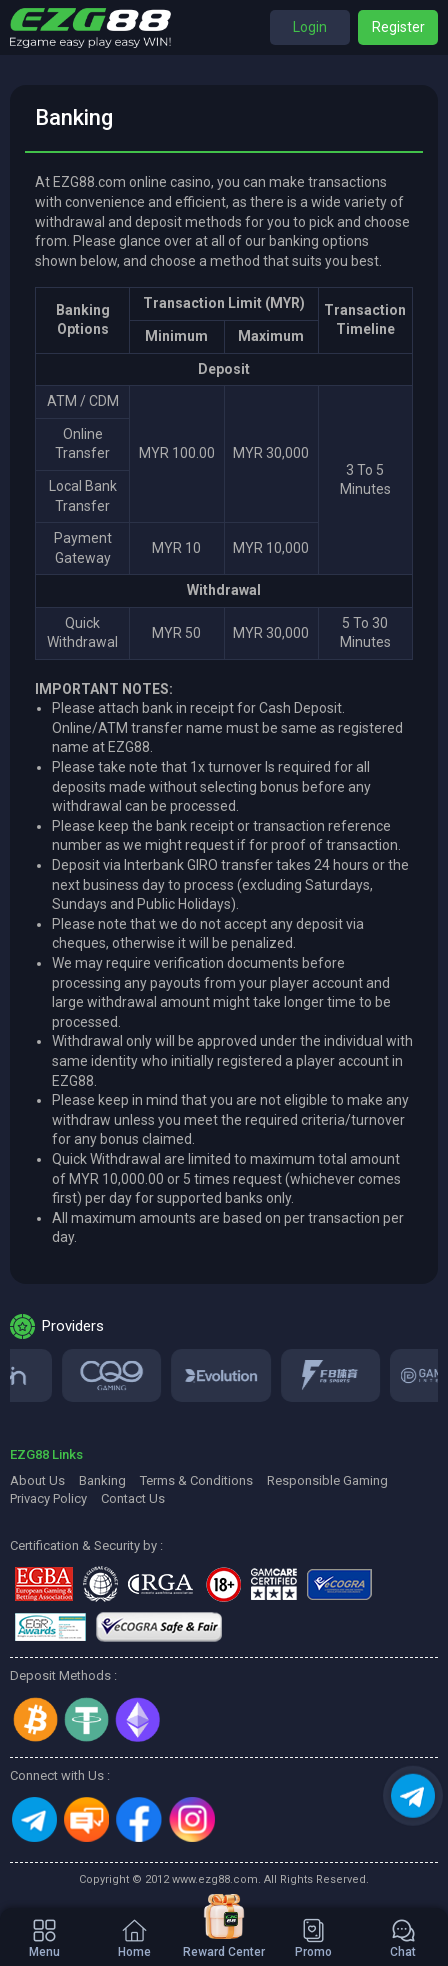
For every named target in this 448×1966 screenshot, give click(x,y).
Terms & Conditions (196, 1480)
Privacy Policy (48, 1498)
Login (310, 27)
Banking (102, 1480)
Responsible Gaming (327, 1480)
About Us (37, 1480)
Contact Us (133, 1498)
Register (398, 27)
